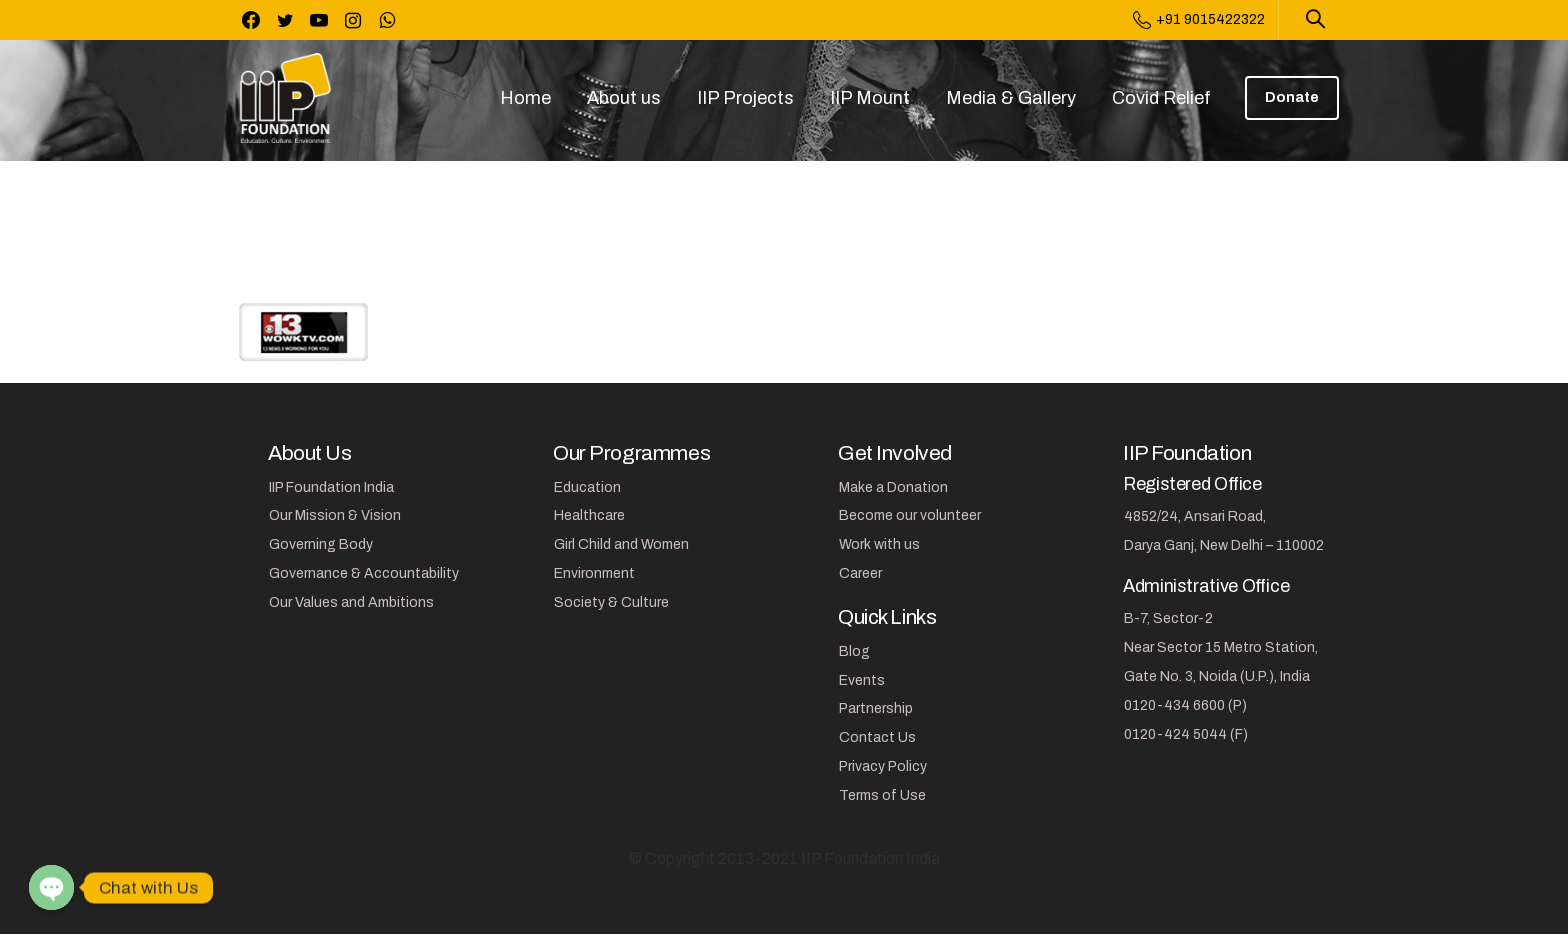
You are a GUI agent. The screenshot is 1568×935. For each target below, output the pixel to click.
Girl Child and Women (621, 544)
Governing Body (321, 544)
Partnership (876, 708)
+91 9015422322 (1199, 20)
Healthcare (589, 515)
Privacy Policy (883, 766)
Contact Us (877, 737)
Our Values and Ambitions (351, 602)
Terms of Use (882, 795)
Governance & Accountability (364, 573)
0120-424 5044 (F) (1186, 734)
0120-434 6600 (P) (1185, 705)
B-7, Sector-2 (1168, 618)
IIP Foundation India (331, 487)
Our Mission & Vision (335, 515)
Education (587, 487)
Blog (854, 651)
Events (862, 680)
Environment (594, 573)
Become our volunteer (910, 515)
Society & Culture (611, 602)
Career (860, 573)
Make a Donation (893, 487)
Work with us (879, 544)
